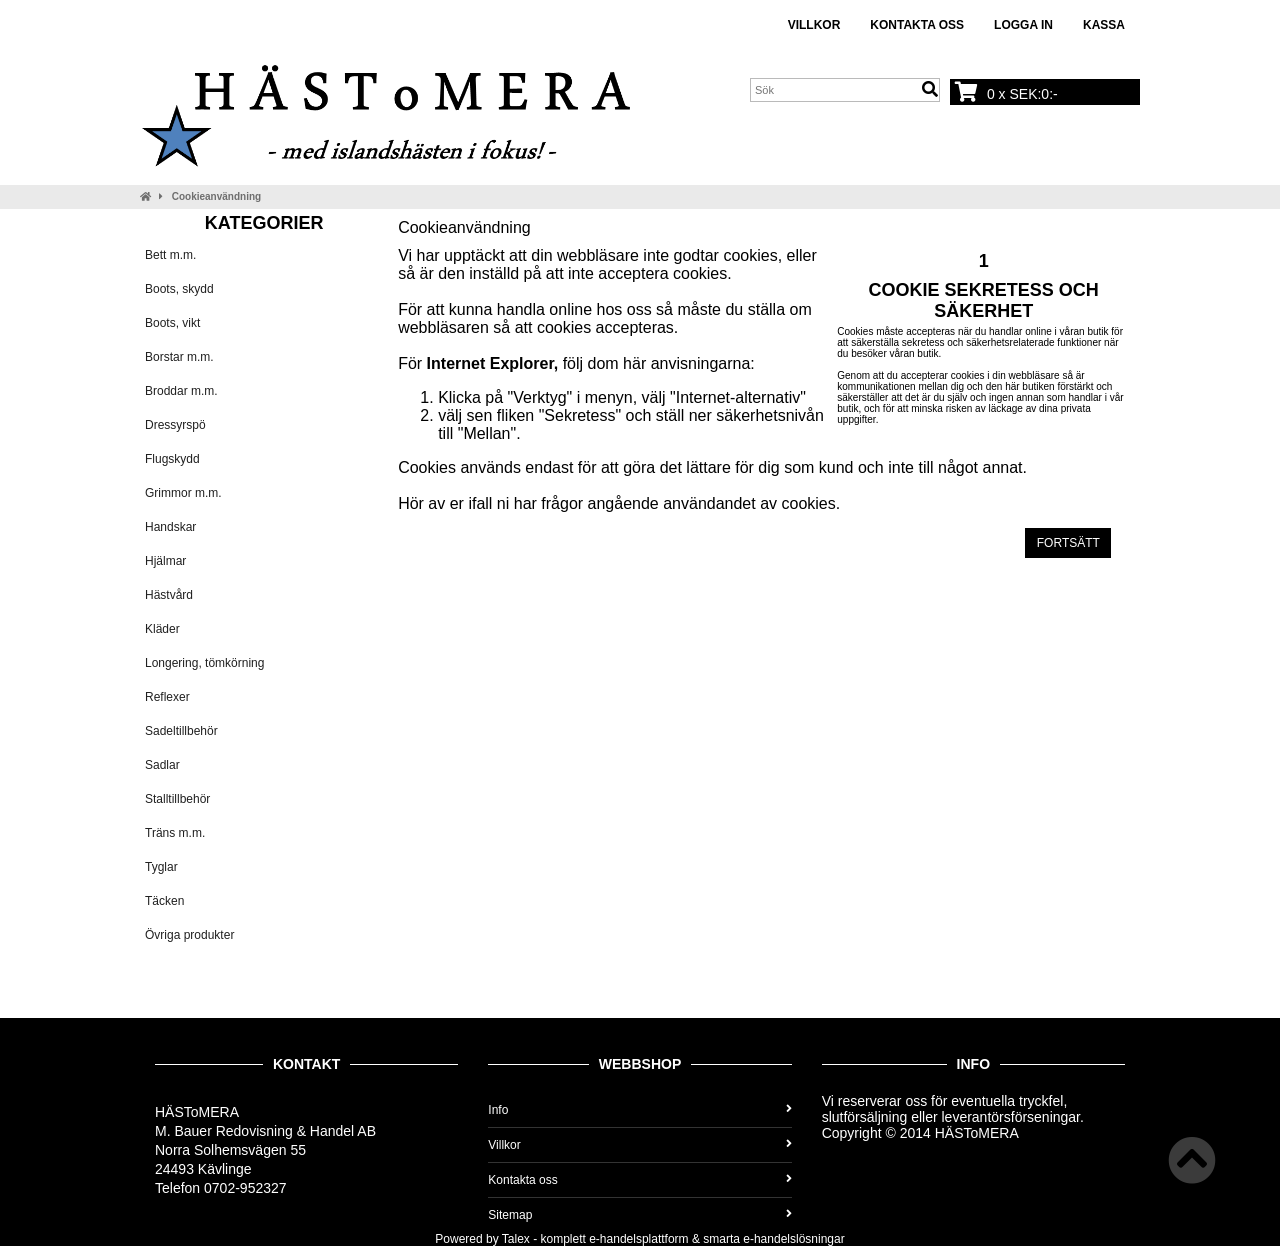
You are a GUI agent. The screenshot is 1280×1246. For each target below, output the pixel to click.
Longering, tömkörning (204, 663)
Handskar (170, 527)
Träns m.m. (175, 833)
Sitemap (639, 1215)
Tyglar (161, 867)
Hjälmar (165, 561)
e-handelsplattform (638, 1239)
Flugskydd (172, 459)
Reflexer (167, 697)
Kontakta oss (917, 25)
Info (639, 1110)
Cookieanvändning (216, 196)
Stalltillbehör (177, 799)
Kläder (162, 629)
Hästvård (169, 595)
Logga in (1023, 25)
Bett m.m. (170, 255)
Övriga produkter (189, 935)
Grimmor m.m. (183, 493)
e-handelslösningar (793, 1239)
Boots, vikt (172, 323)
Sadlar (162, 765)
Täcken (164, 901)
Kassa (1104, 25)
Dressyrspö (175, 425)
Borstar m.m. (179, 357)
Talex (516, 1239)
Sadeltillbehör (181, 731)
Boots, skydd (179, 289)
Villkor (814, 25)
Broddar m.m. (181, 391)
